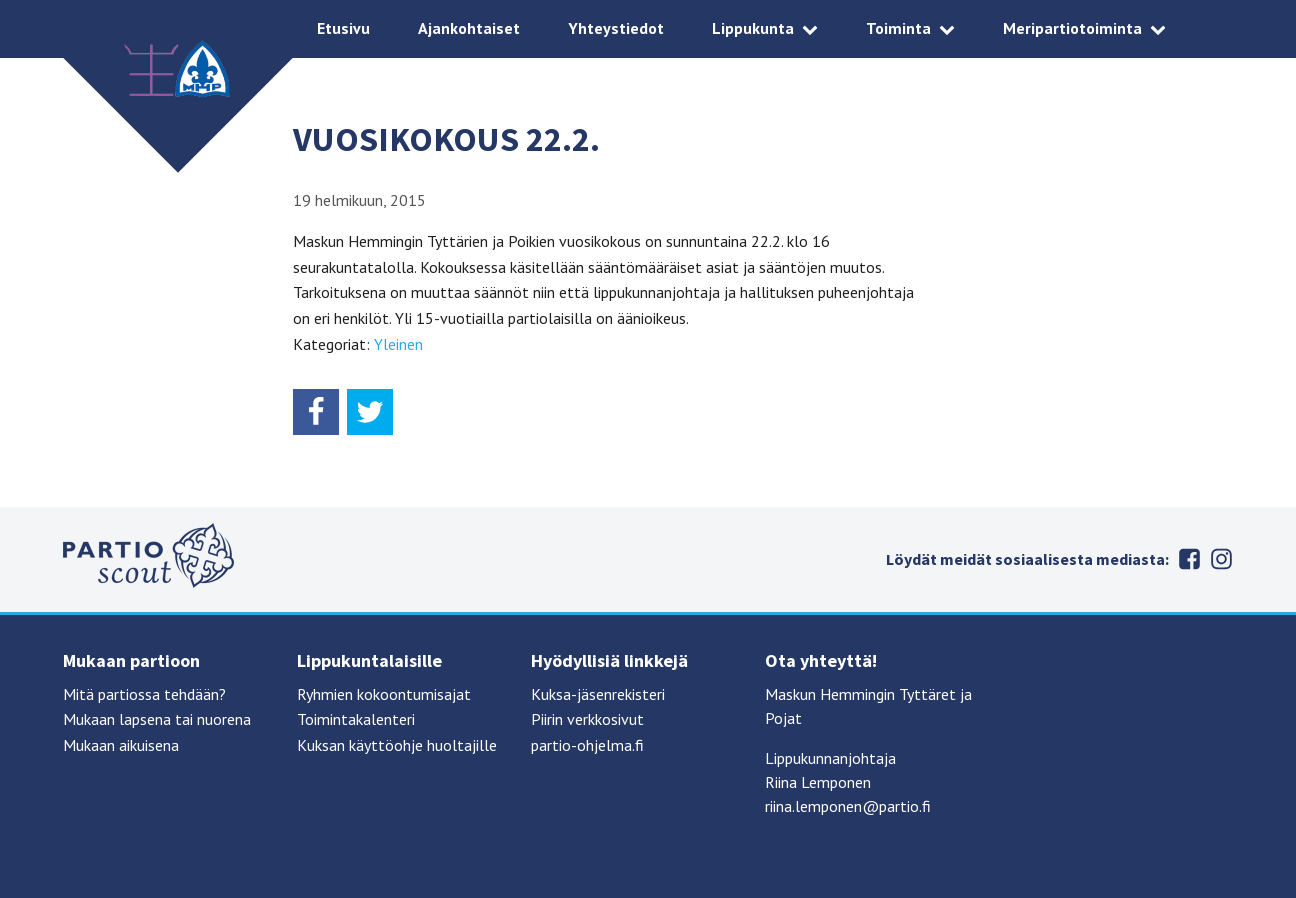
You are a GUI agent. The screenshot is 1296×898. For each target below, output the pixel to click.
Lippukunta (753, 28)
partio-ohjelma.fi (587, 745)
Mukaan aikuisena (121, 745)
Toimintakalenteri (356, 719)
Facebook (1189, 559)
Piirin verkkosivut (587, 719)
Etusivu (343, 28)
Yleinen (398, 344)
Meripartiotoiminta (1072, 28)
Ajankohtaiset (469, 28)
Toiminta (898, 28)
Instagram (1221, 559)
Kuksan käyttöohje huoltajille (397, 745)
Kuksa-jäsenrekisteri (598, 694)
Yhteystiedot (616, 28)
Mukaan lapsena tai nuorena (157, 719)
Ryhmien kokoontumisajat (384, 694)
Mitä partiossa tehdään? (144, 694)
